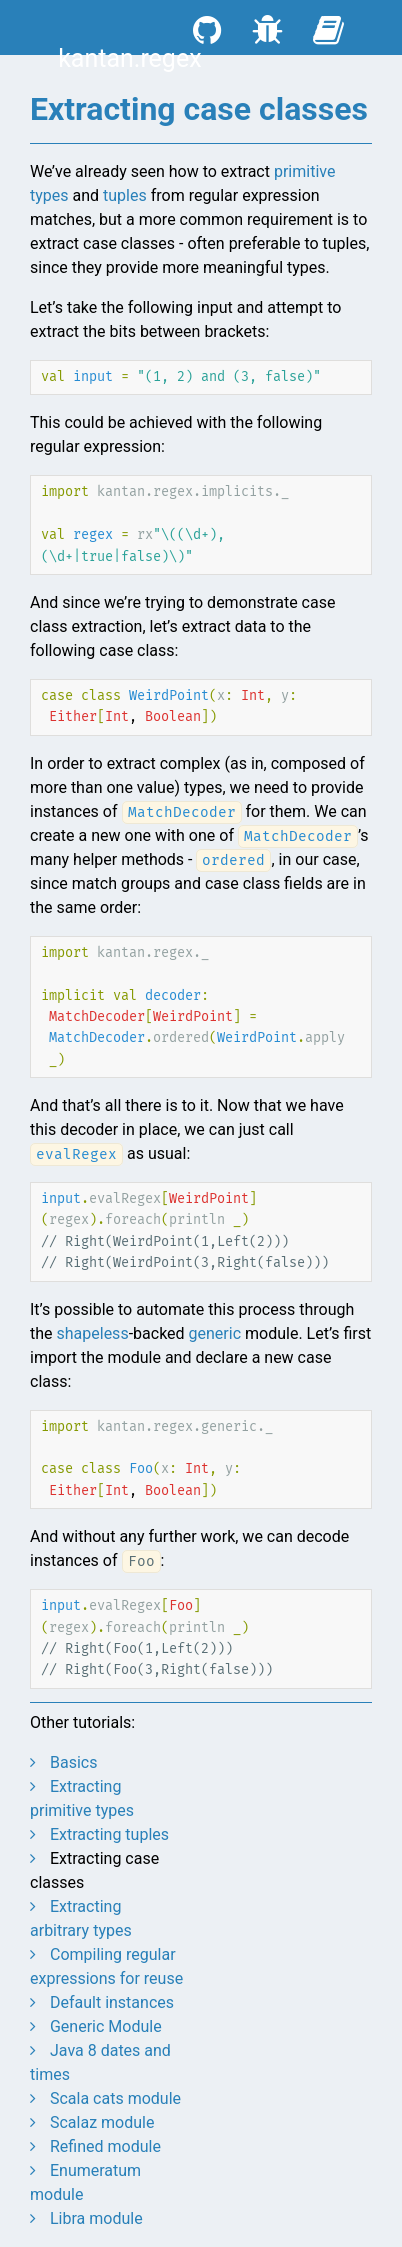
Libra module (96, 2218)
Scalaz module (102, 2122)
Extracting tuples (109, 1834)
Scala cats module (115, 2098)
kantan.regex (129, 58)
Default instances (112, 2002)
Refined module (105, 2146)
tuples (125, 195)
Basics (73, 1762)
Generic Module (106, 2026)
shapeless (93, 1333)
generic (215, 1333)
